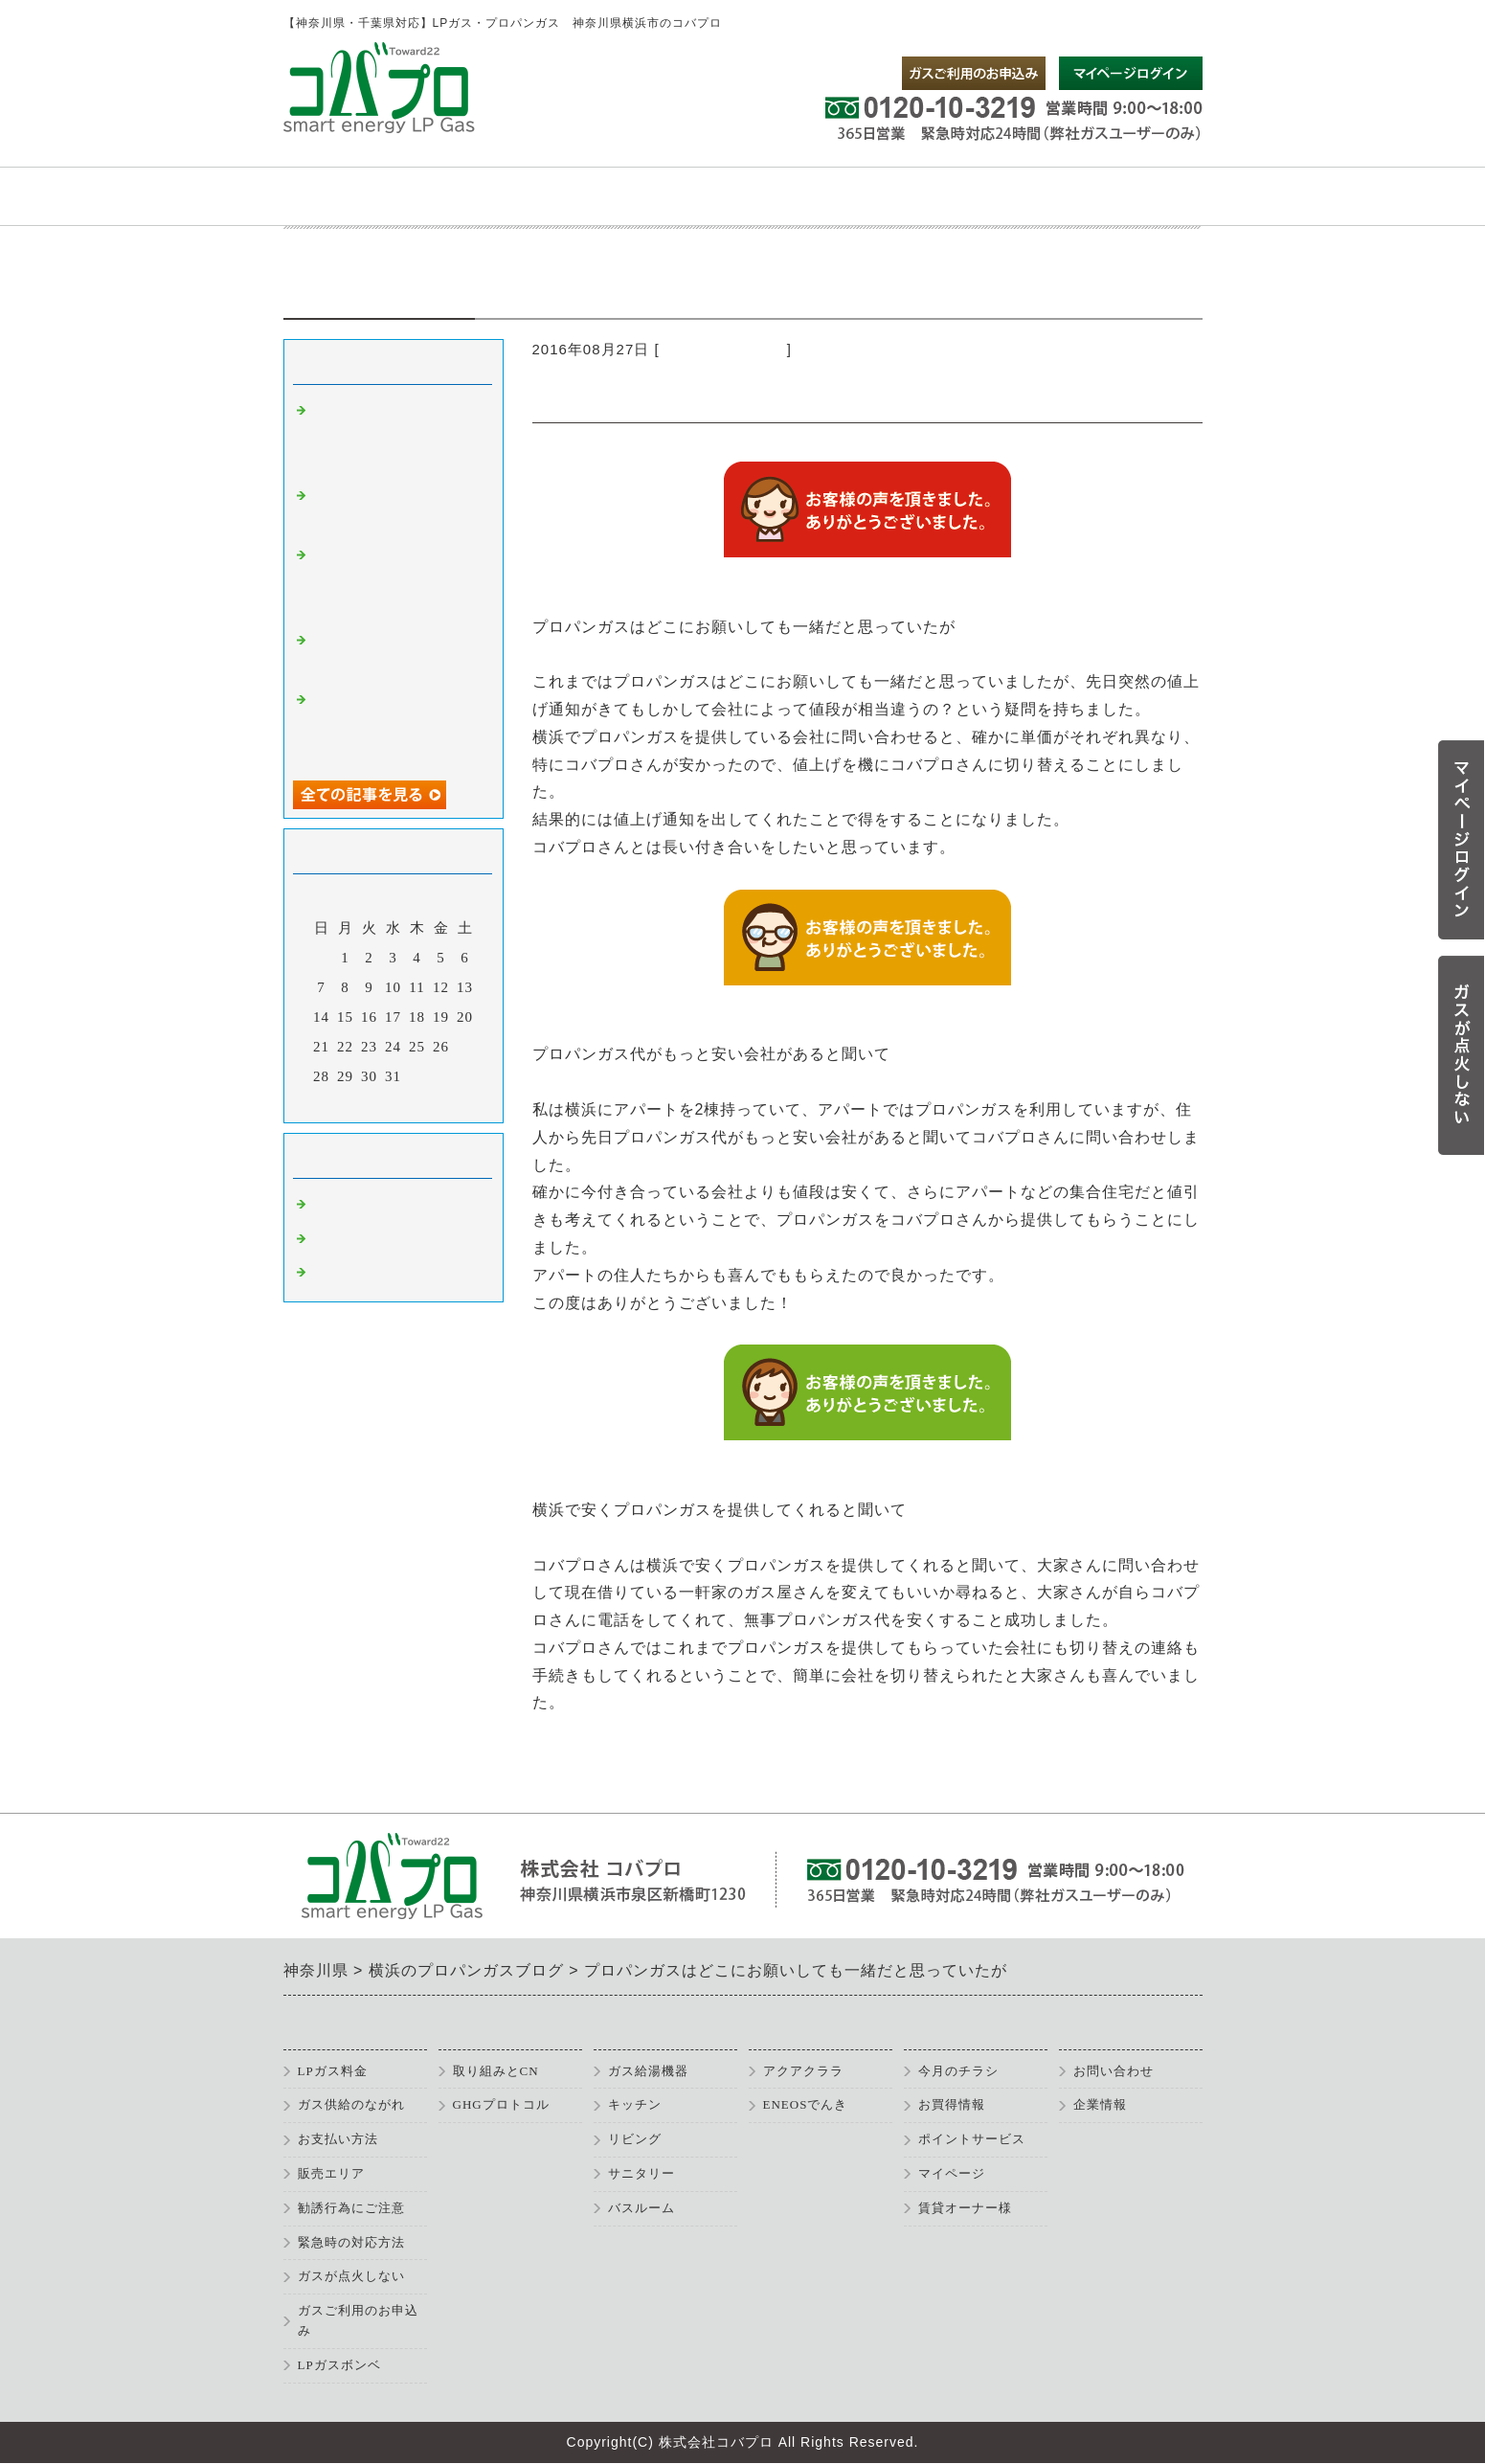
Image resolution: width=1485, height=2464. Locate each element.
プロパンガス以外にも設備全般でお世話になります (396, 581)
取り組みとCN (496, 2071)
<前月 (352, 1103)
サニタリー (641, 2173)
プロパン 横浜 (365, 1272)
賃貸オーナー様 (965, 2208)
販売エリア (331, 2173)
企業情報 (1100, 2104)
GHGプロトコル (501, 2104)
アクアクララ (803, 2071)
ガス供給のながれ (351, 2104)
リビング (635, 2139)
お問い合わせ (1113, 2071)
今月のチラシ (958, 2071)
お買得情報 (951, 2104)
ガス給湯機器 (648, 2071)
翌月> (432, 1103)
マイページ (951, 2173)
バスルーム (641, 2208)
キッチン (635, 2104)
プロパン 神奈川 (373, 1239)
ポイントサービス (971, 2139)
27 (465, 1046)
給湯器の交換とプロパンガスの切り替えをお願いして (396, 725)
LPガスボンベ (339, 2365)
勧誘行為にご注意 (351, 2208)
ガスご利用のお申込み (358, 2320)
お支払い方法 (338, 2139)
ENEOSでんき (805, 2104)
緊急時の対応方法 (351, 2242)
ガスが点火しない (351, 2276)
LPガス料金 (333, 2071)
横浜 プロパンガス (723, 349)
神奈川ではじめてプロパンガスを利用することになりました (396, 436)
